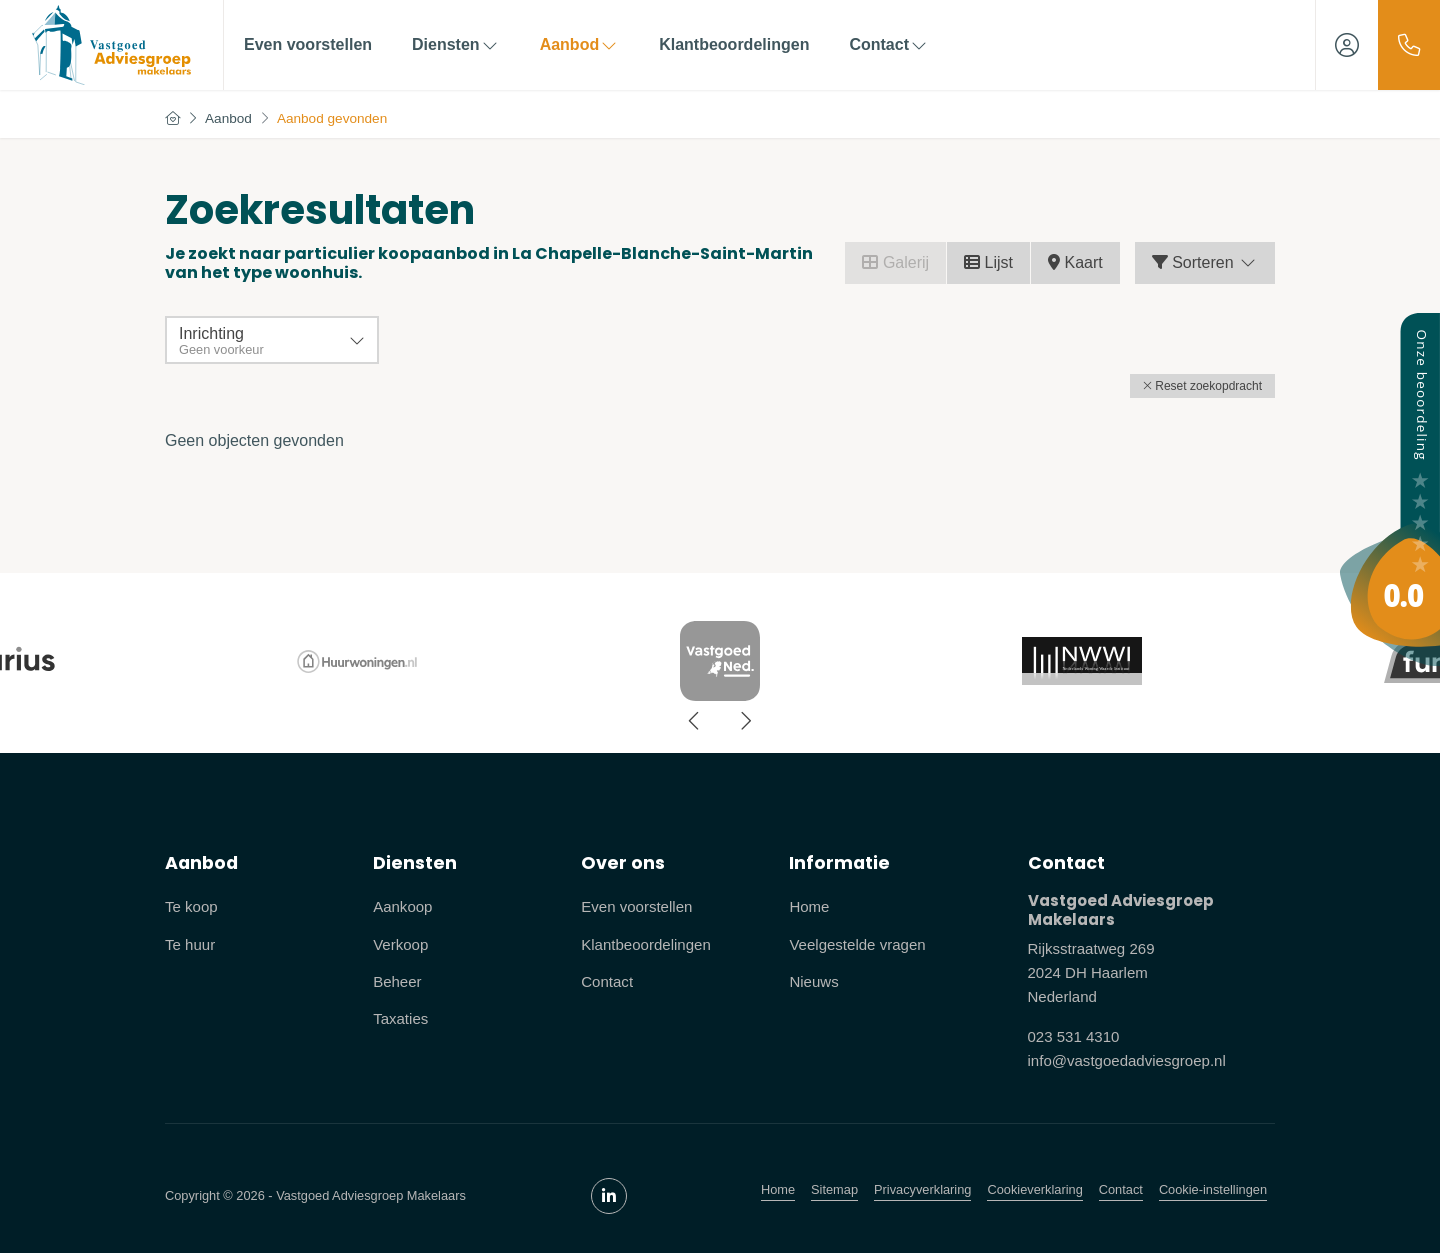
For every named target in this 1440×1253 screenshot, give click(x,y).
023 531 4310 (1074, 1036)
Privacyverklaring (922, 1189)
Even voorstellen (308, 44)
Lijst (988, 262)
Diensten (456, 44)
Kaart (1075, 262)
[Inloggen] (1347, 45)
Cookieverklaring (1034, 1189)
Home (778, 1189)
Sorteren (1205, 262)
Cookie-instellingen (1213, 1189)
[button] (1202, 386)
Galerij (895, 262)
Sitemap (834, 1189)
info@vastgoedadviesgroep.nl (1127, 1060)
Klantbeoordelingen (734, 44)
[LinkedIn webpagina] (609, 1196)
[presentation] (695, 721)
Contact (889, 44)
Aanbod (580, 44)
